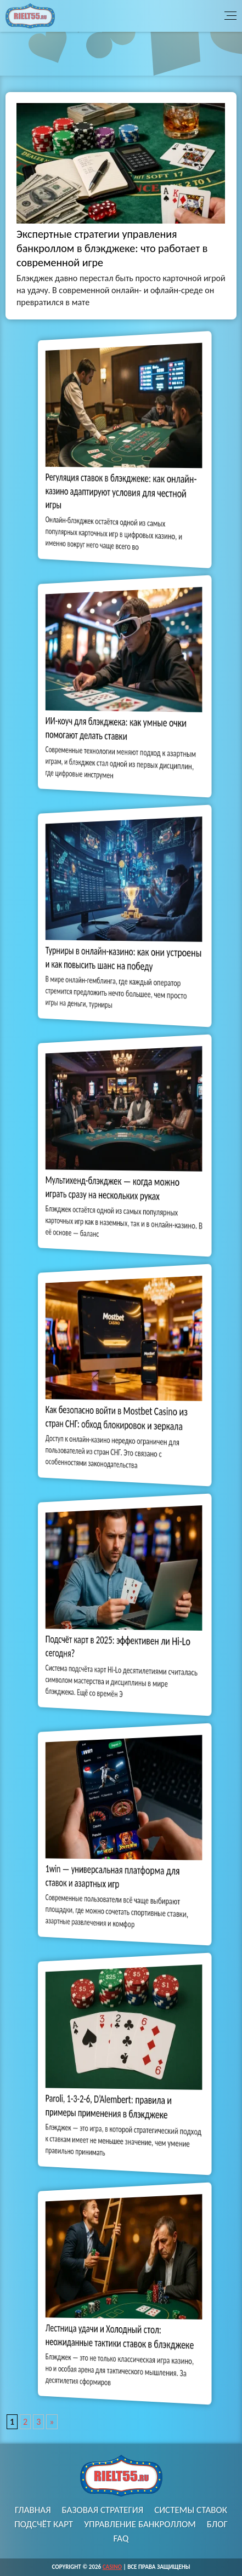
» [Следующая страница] (51, 2422)
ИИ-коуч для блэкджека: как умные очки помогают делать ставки (118, 727)
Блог (217, 2524)
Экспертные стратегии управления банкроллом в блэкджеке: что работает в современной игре (111, 248)
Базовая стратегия (103, 2510)
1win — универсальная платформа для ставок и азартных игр (115, 1875)
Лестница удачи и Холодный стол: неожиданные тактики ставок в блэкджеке (120, 2336)
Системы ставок (190, 2510)
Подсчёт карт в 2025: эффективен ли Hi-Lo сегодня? (119, 1645)
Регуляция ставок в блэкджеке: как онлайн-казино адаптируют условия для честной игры (121, 490)
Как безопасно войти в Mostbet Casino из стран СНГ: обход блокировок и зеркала (118, 1417)
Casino (112, 2567)
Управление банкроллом (140, 2524)
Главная (33, 2510)
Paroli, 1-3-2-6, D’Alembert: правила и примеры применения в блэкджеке (113, 2106)
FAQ (121, 2538)
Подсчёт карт (43, 2524)
